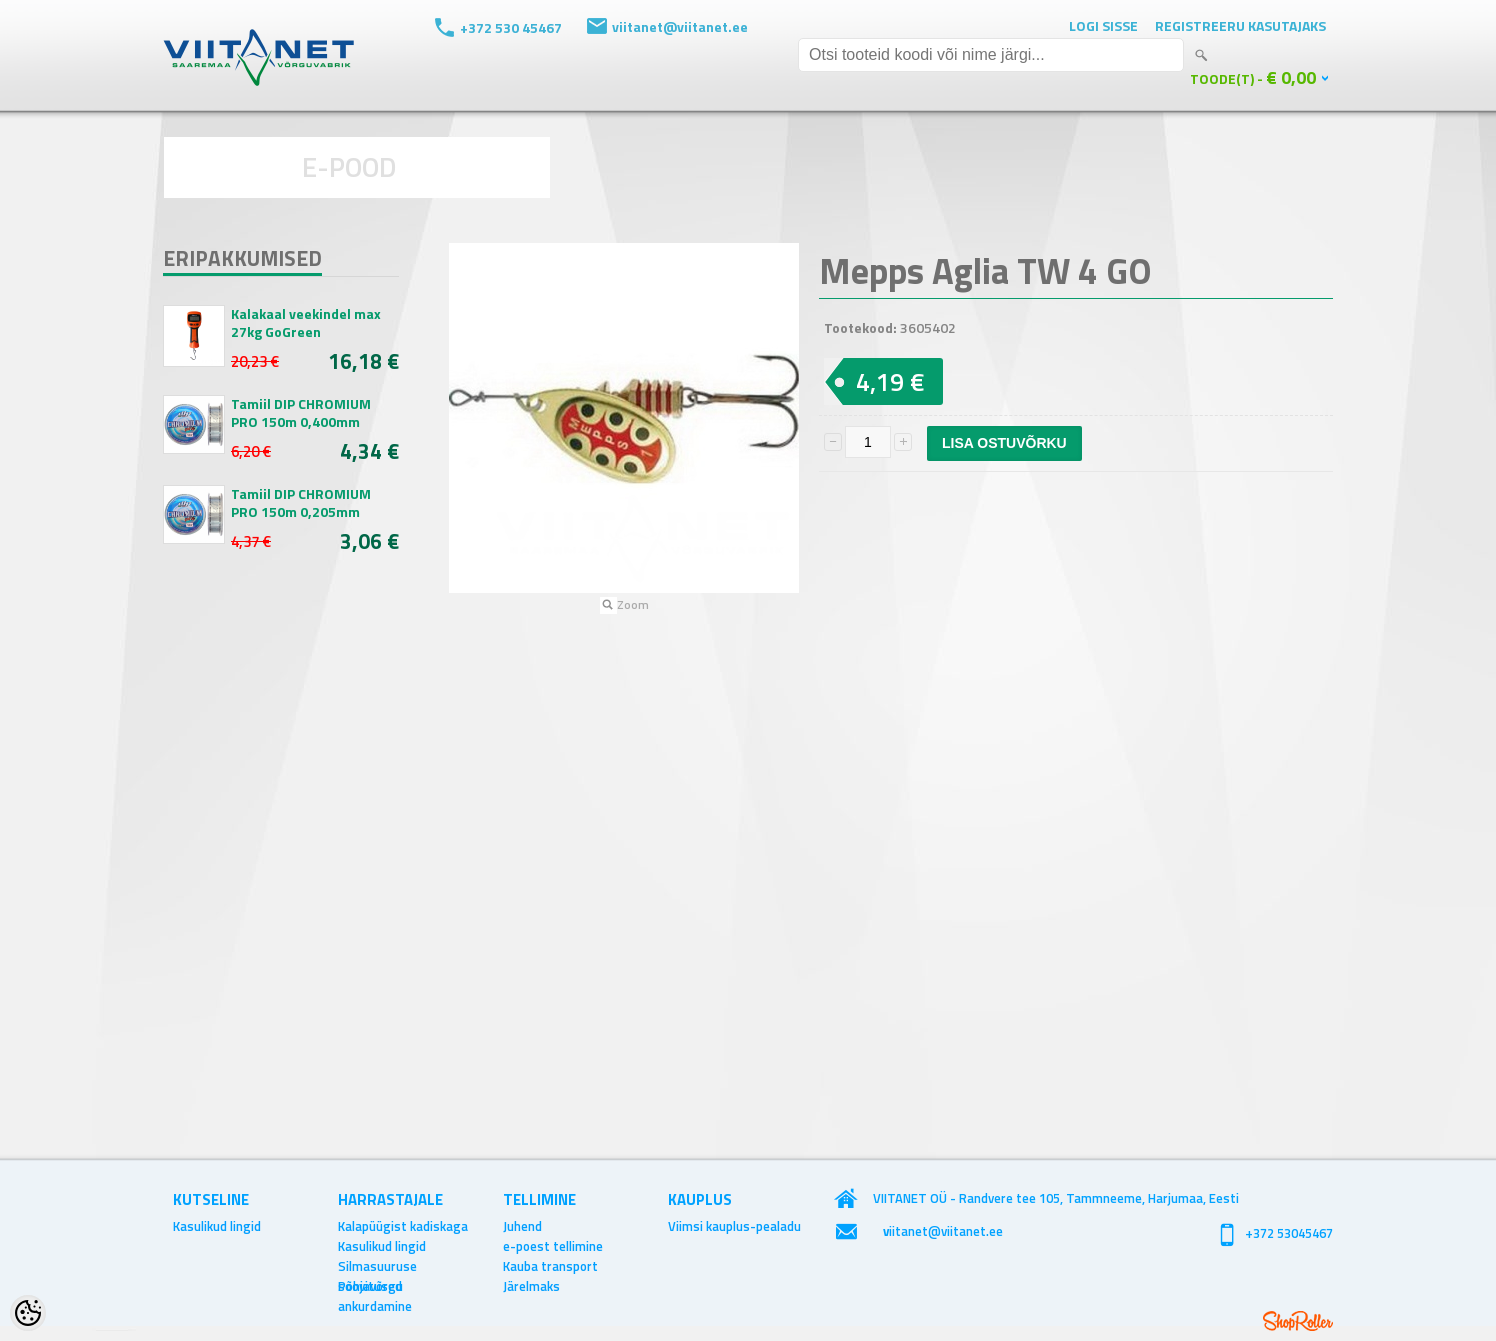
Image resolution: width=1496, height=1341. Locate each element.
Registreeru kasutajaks (1240, 25)
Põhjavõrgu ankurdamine (375, 1286)
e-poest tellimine (553, 1246)
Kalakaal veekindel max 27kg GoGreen (306, 323)
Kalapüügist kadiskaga (403, 1226)
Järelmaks (531, 1286)
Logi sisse (1103, 25)
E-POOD (349, 166)
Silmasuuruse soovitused (377, 1266)
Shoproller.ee (1298, 1321)
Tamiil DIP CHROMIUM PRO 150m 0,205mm (301, 503)
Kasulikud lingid (217, 1226)
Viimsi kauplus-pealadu (734, 1226)
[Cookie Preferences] (28, 1313)
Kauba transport (550, 1266)
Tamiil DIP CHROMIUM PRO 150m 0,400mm (301, 413)
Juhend (522, 1226)
